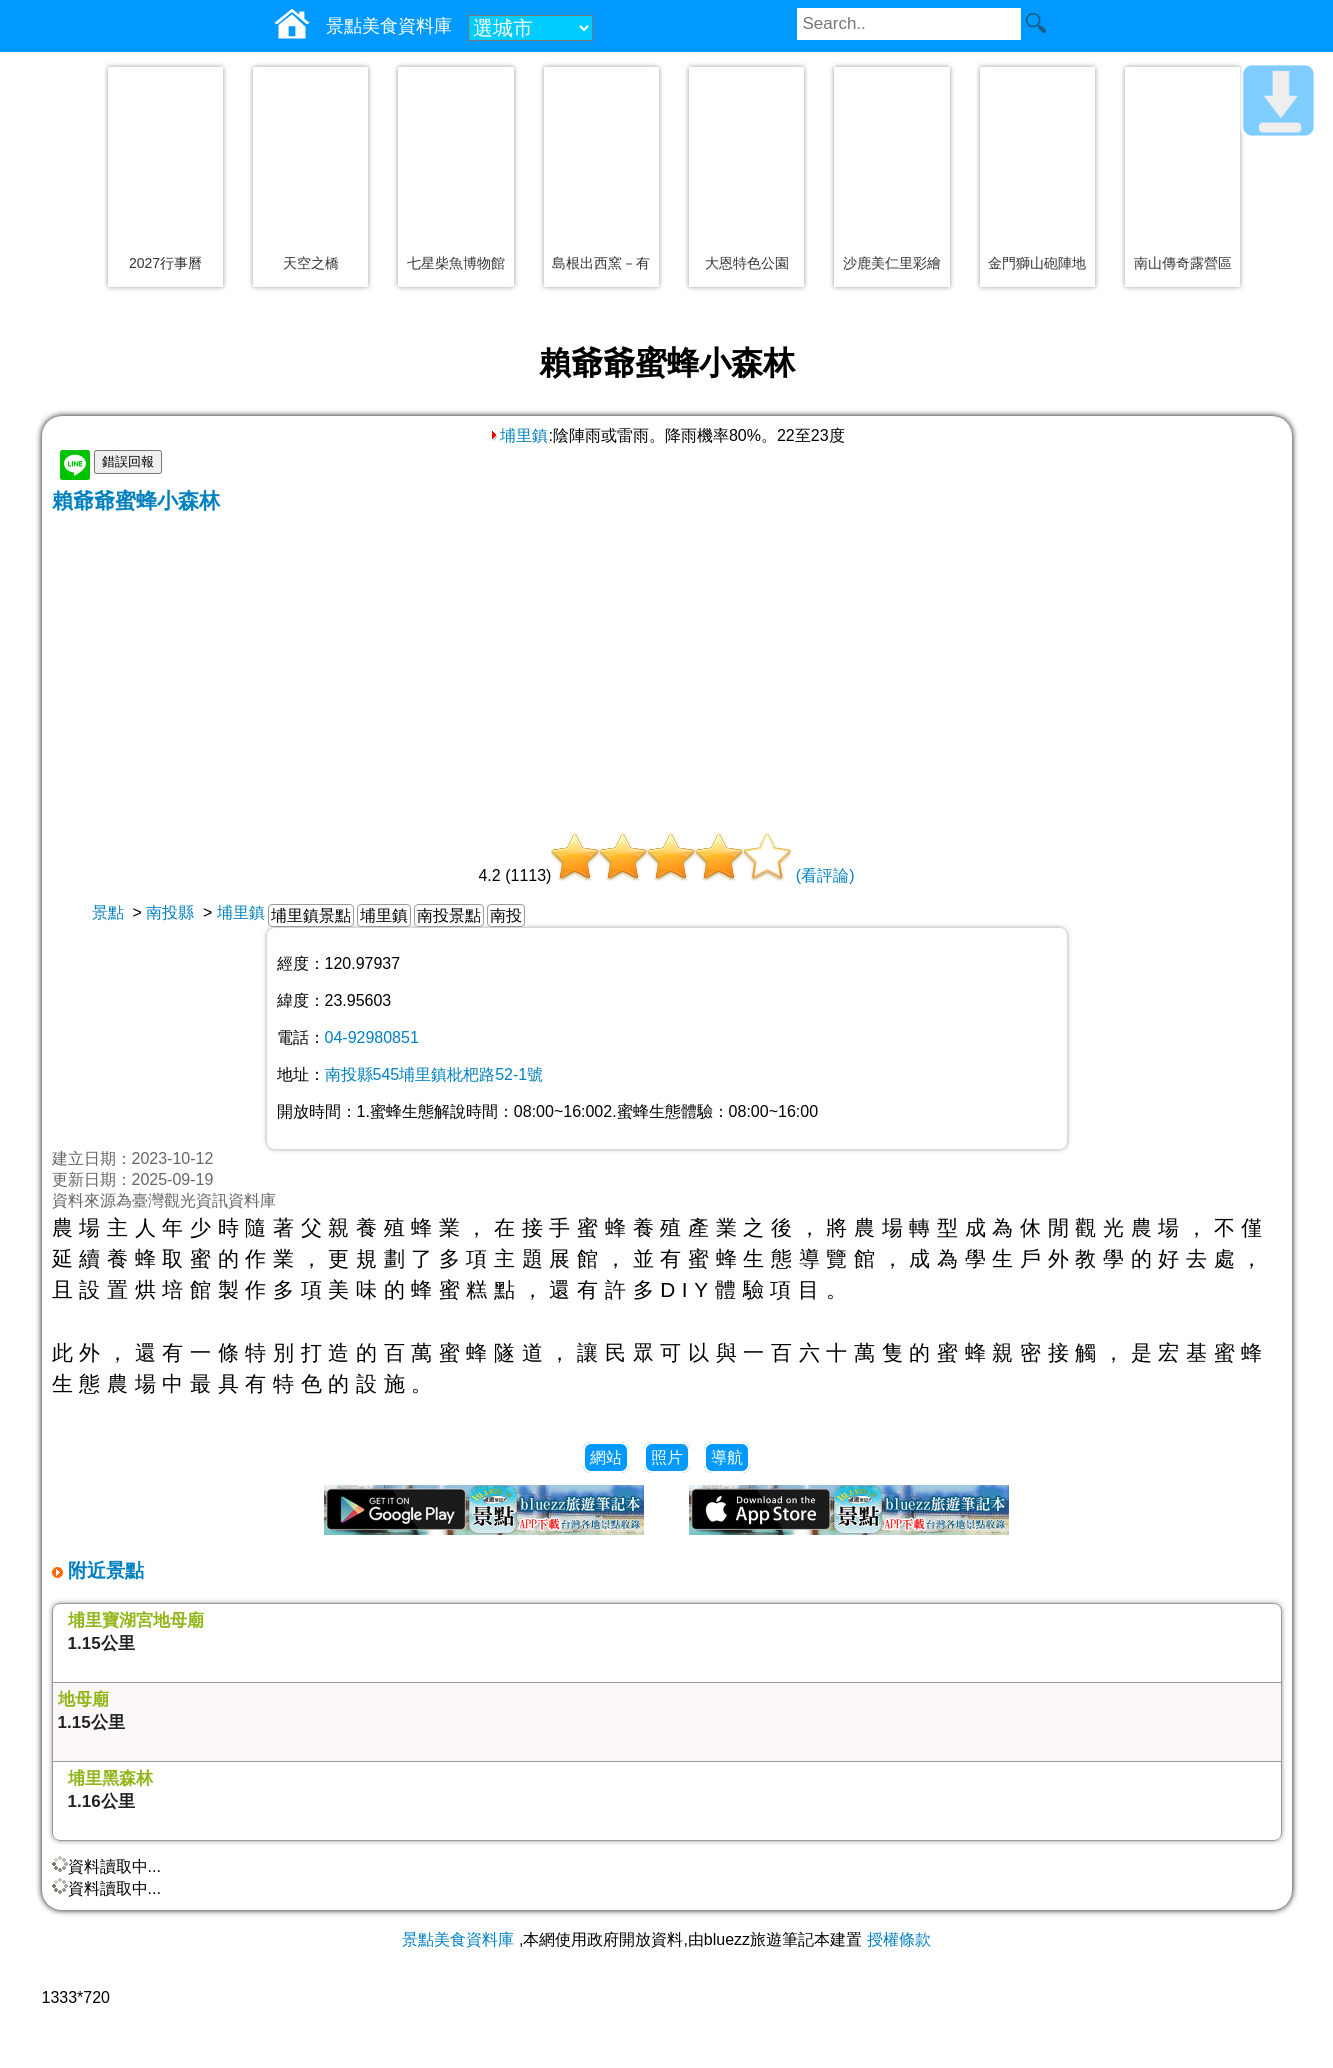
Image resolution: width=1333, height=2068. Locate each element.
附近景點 (103, 1570)
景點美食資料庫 (458, 1939)
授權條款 (899, 1939)
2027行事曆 (165, 263)
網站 (606, 1457)
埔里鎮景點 (311, 915)
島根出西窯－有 (601, 263)
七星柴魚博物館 (456, 263)
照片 (667, 1457)
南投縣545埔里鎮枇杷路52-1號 (434, 1074)
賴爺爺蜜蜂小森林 (136, 500)
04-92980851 (372, 1037)
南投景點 (449, 915)
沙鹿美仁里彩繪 (892, 263)
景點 (108, 912)
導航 (727, 1457)
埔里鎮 (518, 435)
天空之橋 (311, 263)
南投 (506, 915)
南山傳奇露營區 (1183, 263)
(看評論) (825, 875)
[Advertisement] (667, 665)
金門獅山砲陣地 (1037, 263)
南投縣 (170, 912)
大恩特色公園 (747, 263)
